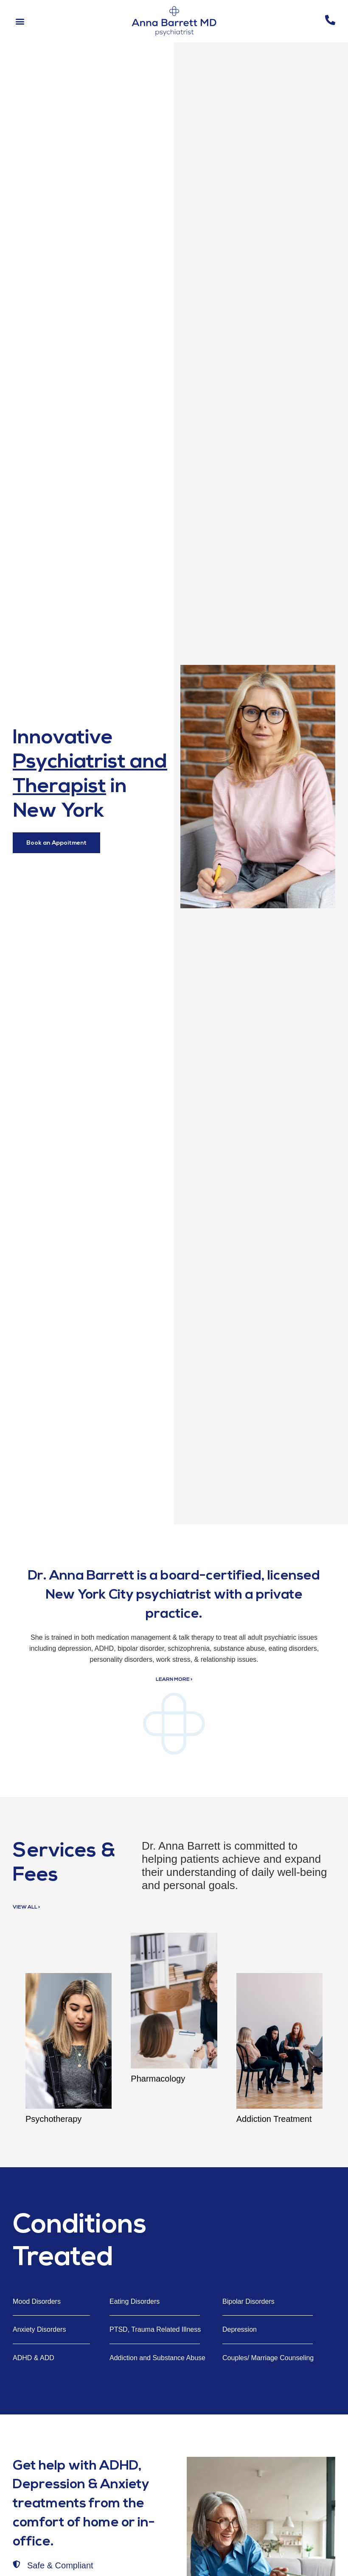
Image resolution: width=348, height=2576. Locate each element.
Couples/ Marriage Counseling (268, 2357)
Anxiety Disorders (39, 2329)
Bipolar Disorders (248, 2301)
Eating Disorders (134, 2301)
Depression (239, 2329)
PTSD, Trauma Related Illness (155, 2329)
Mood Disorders (37, 2301)
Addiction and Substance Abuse (157, 2357)
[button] (20, 21)
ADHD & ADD (33, 2357)
